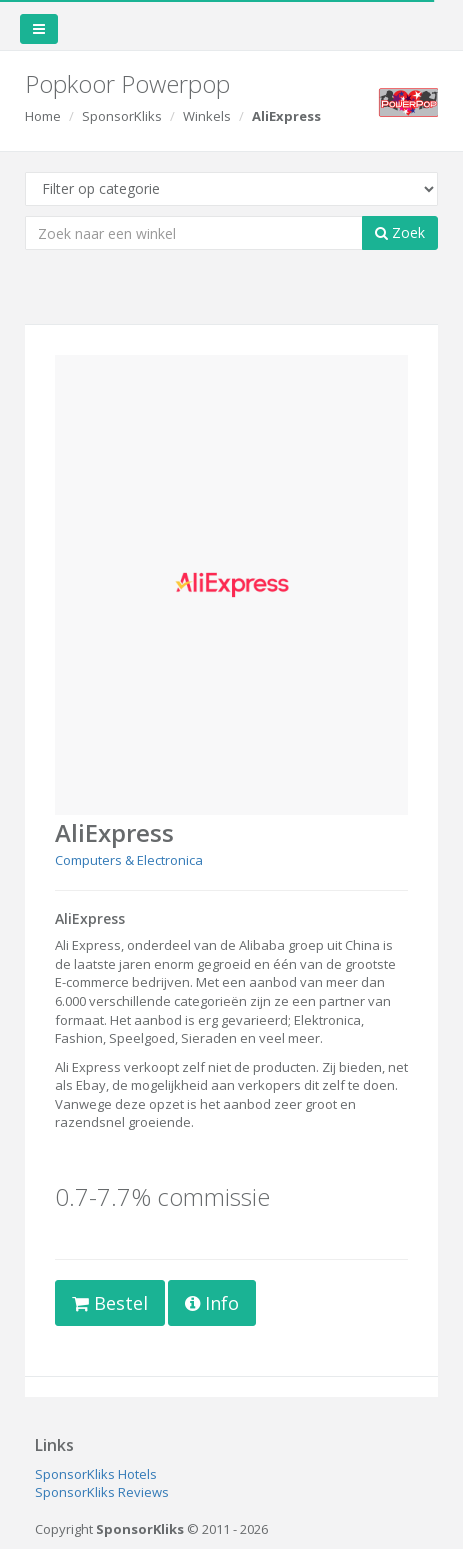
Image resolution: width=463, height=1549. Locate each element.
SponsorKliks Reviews (102, 1492)
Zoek (400, 232)
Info (212, 1303)
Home (43, 116)
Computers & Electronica (129, 860)
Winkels (207, 116)
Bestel (110, 1303)
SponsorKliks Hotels (96, 1474)
